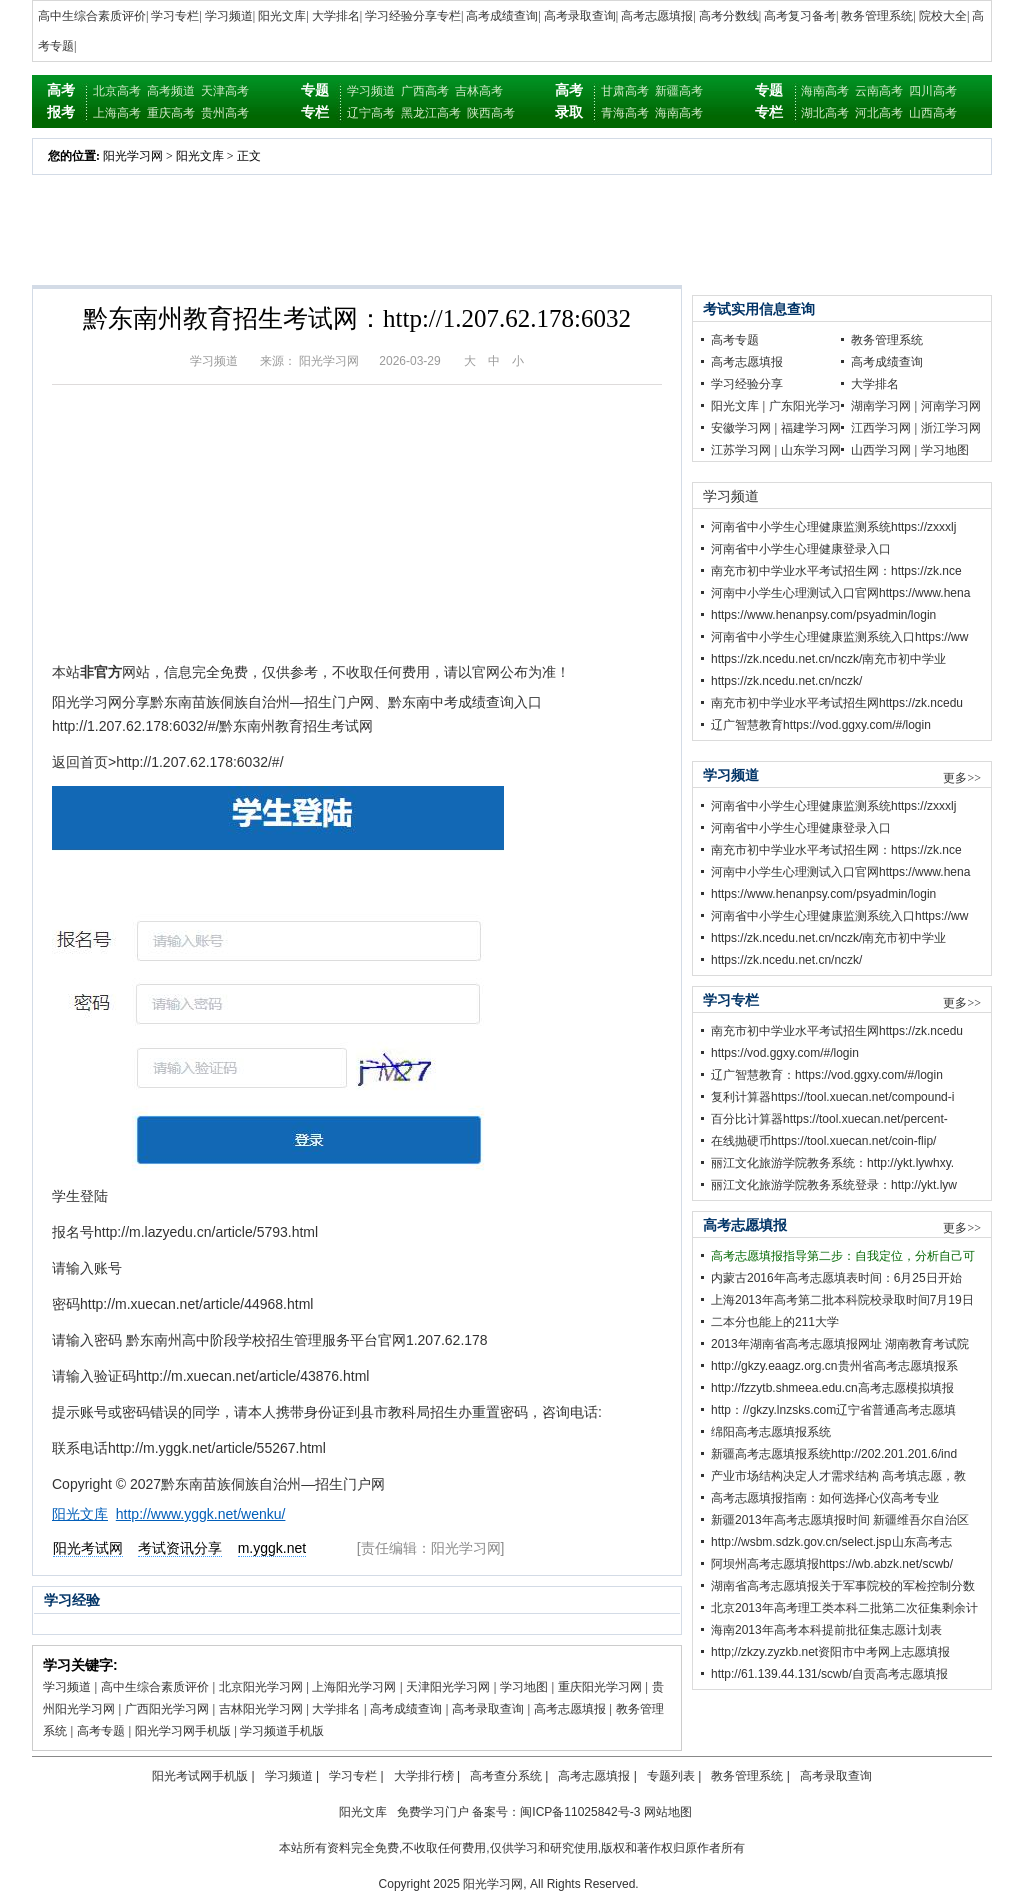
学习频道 (229, 16)
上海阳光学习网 (354, 1687)
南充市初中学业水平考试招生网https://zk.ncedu (837, 703)
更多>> (962, 778)
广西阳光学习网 (167, 1709)
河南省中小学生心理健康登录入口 (801, 549)
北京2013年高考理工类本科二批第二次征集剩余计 (844, 1608)
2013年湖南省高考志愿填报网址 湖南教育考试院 (840, 1344)
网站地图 (668, 1812)
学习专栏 (175, 16)
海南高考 (679, 113)
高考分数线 (729, 16)
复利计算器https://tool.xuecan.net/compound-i (832, 1097)
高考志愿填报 (657, 16)
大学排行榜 (424, 1776)
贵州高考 (225, 113)
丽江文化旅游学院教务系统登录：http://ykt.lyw (834, 1185)
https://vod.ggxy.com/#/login (785, 1053)
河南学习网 (951, 406)
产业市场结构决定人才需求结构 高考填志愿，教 (838, 1476)
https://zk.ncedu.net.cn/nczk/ (786, 681)
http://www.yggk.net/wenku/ (201, 1514)
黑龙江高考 (431, 113)
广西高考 (425, 91)
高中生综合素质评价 (92, 16)
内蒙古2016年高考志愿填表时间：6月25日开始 (836, 1278)
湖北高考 (825, 113)
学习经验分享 (747, 384)
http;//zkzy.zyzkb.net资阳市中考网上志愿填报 (830, 1652)
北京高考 (117, 91)
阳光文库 (282, 16)
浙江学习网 (951, 428)
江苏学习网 (741, 450)
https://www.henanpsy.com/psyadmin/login (823, 615)
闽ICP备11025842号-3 (580, 1812)
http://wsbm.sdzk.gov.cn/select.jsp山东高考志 (831, 1542)
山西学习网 (881, 450)
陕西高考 (491, 113)
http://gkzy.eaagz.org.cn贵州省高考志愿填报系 (834, 1366)
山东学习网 (811, 450)
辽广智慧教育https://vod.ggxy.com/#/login (821, 725)
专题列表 (671, 1776)
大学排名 (336, 16)
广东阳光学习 (805, 406)
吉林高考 (479, 91)
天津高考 (225, 91)
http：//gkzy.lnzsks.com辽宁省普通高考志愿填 (833, 1410)
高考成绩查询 (502, 16)
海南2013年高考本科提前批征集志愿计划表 (826, 1630)
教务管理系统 (877, 16)
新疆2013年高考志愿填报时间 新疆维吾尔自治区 (840, 1520)
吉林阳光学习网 (261, 1709)
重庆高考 (171, 113)
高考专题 (101, 1731)
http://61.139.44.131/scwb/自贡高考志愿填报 (829, 1674)
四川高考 (933, 91)
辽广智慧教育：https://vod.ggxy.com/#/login (827, 1075)
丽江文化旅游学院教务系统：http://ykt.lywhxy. (832, 1163)
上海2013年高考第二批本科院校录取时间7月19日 (842, 1300)
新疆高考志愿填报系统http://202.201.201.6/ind (834, 1454)
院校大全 (943, 16)
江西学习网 (881, 428)
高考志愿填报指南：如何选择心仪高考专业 (825, 1498)
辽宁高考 (371, 113)
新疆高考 (679, 91)
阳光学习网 (133, 156)
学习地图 (524, 1687)
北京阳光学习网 (261, 1687)
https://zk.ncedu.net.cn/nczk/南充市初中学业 (828, 659)
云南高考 (879, 91)
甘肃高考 (625, 91)
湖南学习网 (881, 406)
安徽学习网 (741, 428)
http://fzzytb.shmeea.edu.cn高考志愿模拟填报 (832, 1388)
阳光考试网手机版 (200, 1776)
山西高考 (933, 113)
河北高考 (879, 113)
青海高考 (625, 113)
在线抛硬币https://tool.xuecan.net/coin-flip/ (823, 1141)
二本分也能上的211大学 (775, 1322)
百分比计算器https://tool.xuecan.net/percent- (829, 1119)
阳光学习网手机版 (183, 1731)
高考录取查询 (580, 16)
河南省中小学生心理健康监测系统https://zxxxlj (833, 527)
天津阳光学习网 (448, 1687)
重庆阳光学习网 (600, 1687)
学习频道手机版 (282, 1731)
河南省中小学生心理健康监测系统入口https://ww (839, 637)
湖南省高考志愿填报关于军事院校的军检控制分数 (843, 1586)
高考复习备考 (800, 16)
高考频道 (171, 91)
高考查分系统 (506, 1776)
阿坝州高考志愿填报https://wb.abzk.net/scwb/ (832, 1564)
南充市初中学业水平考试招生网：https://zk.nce (836, 571)
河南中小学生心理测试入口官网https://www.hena (840, 593)
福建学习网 (811, 428)
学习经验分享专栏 (413, 16)
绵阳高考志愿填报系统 (771, 1432)
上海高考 (117, 113)
